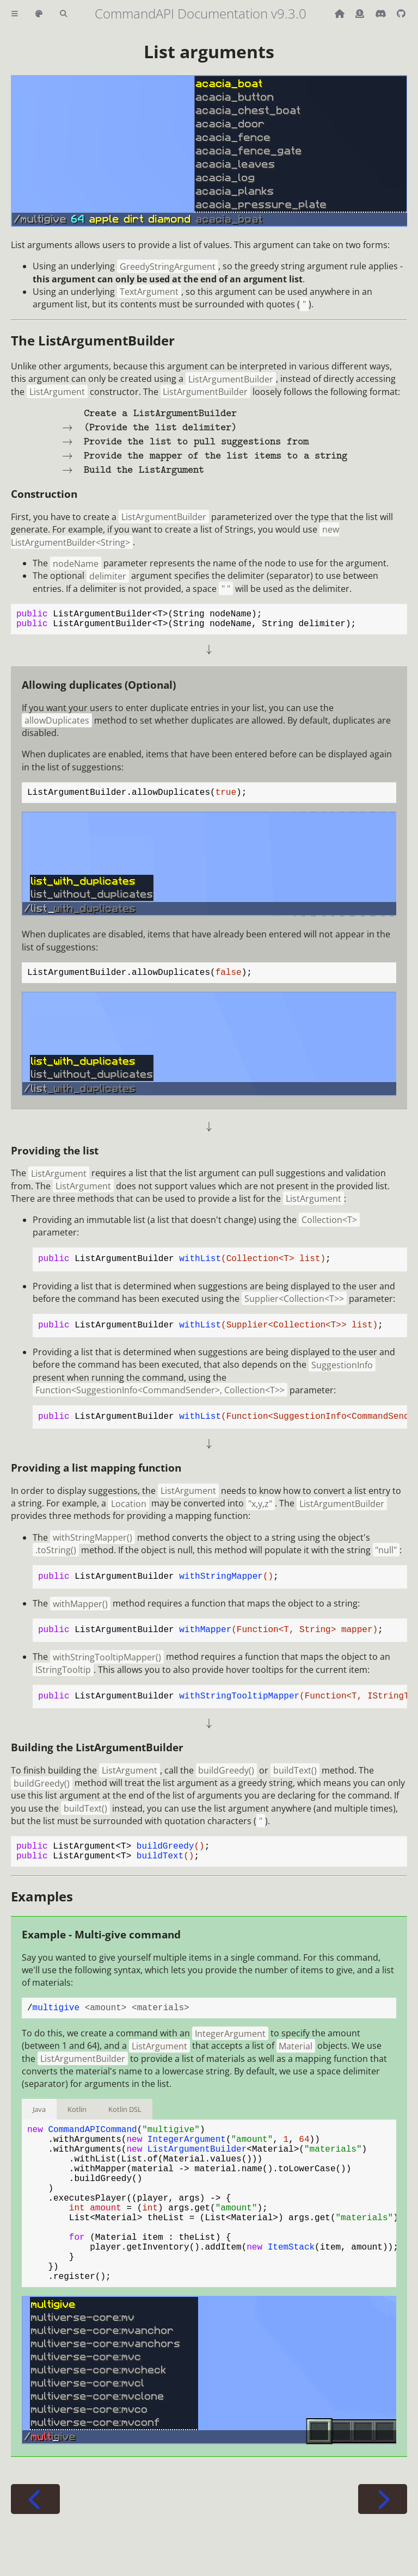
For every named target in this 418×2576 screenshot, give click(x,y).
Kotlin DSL (125, 2124)
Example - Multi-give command (101, 1947)
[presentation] (209, 441)
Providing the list (55, 1159)
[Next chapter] (382, 2549)
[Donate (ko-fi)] (361, 14)
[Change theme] (39, 14)
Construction (44, 494)
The (93, 340)
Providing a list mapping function (96, 1476)
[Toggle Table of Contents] (15, 14)
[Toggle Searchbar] (63, 14)
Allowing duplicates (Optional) (99, 689)
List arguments (209, 51)
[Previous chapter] (35, 2549)
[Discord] (381, 14)
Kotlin (77, 2124)
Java (39, 2124)
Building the (97, 1756)
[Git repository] (401, 14)
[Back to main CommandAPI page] (340, 14)
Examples (42, 1909)
